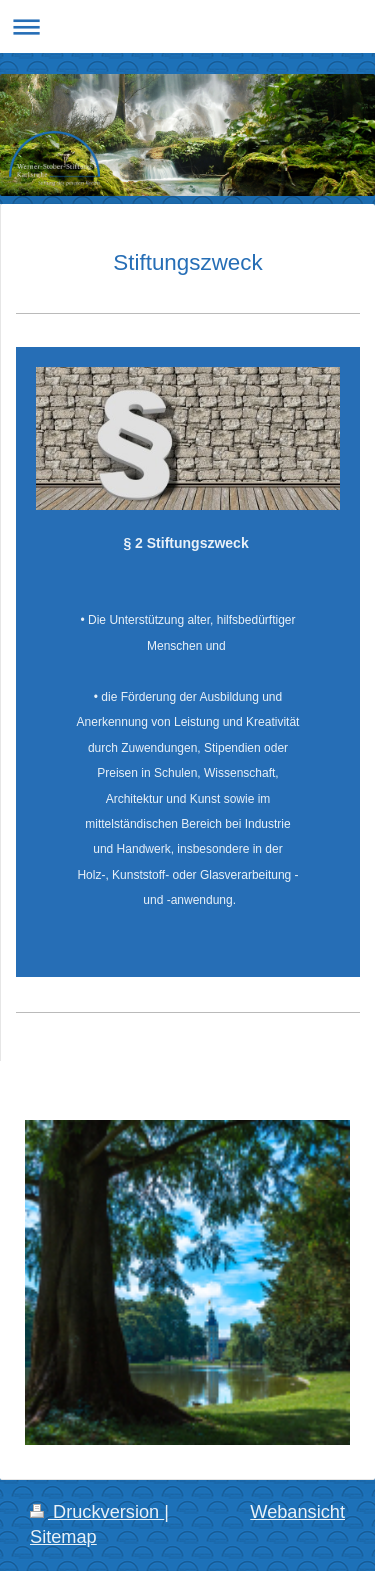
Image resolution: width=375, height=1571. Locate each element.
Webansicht (297, 1512)
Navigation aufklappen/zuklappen (187, 26)
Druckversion (97, 1512)
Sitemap (63, 1537)
